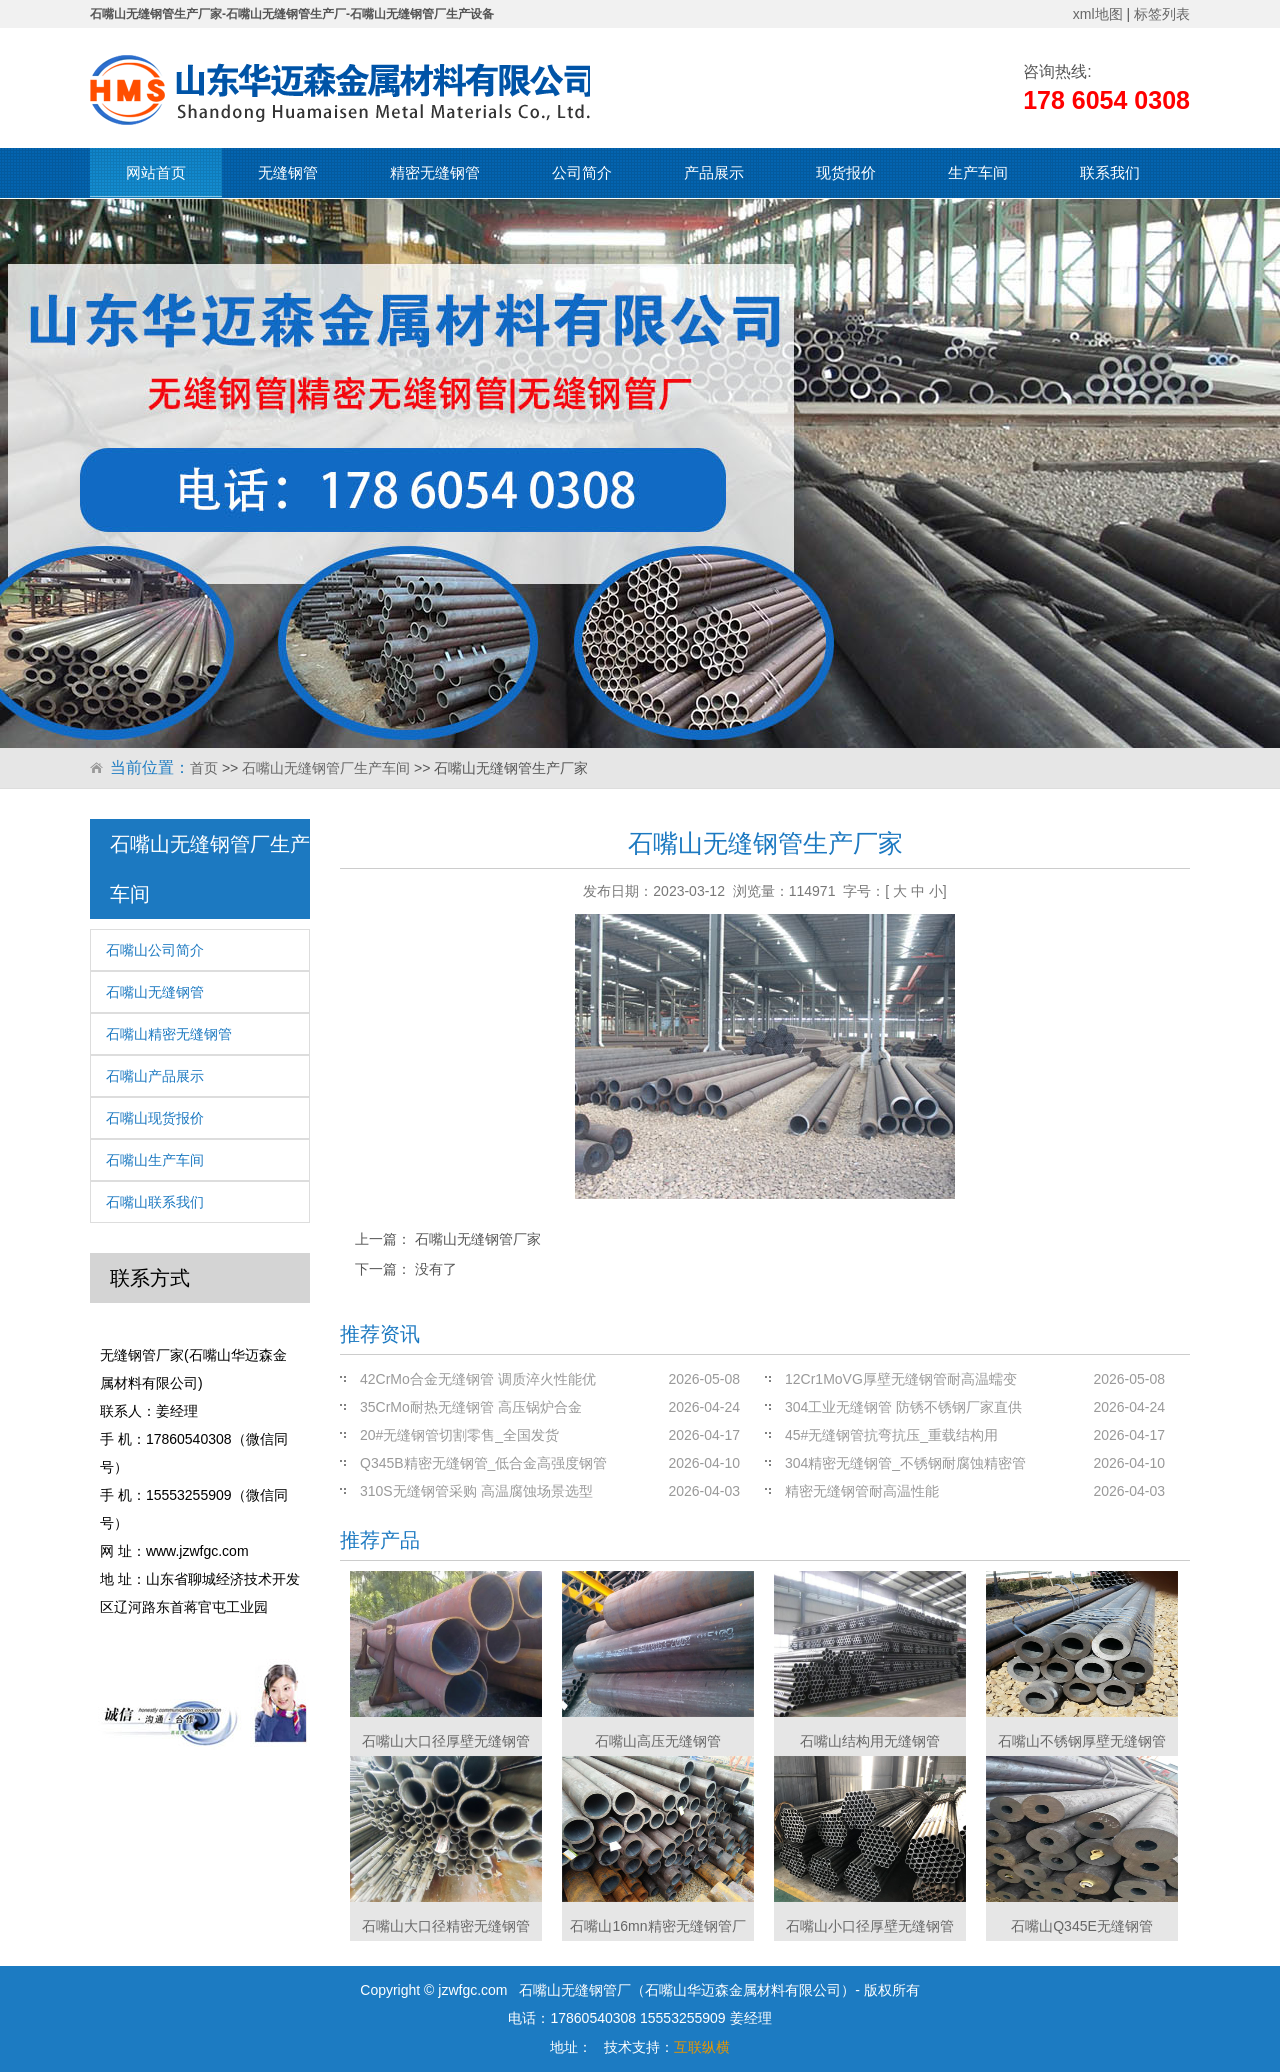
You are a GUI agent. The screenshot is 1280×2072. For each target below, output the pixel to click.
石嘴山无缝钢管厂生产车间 (326, 768)
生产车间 (978, 172)
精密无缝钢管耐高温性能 (862, 1491)
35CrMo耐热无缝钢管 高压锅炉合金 (471, 1407)
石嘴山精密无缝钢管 (169, 1034)
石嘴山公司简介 (155, 950)
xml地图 (1098, 14)
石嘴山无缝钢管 (155, 992)
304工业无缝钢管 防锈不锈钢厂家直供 (903, 1407)
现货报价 (846, 172)
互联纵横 (702, 2047)
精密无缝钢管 (435, 172)
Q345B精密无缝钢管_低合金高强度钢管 (483, 1463)
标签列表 (1162, 14)
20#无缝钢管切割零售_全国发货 (459, 1435)
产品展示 (714, 172)
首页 (204, 768)
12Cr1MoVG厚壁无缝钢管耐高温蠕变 (901, 1379)
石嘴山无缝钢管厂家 (478, 1239)
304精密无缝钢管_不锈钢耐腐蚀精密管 (905, 1463)
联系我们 (1110, 172)
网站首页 (156, 172)
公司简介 (582, 172)
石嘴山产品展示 (155, 1076)
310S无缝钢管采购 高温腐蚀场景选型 (476, 1491)
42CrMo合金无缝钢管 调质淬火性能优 (478, 1379)
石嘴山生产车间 (155, 1160)
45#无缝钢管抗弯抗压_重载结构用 (891, 1435)
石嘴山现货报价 (155, 1118)
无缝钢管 (288, 172)
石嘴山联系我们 (155, 1202)
